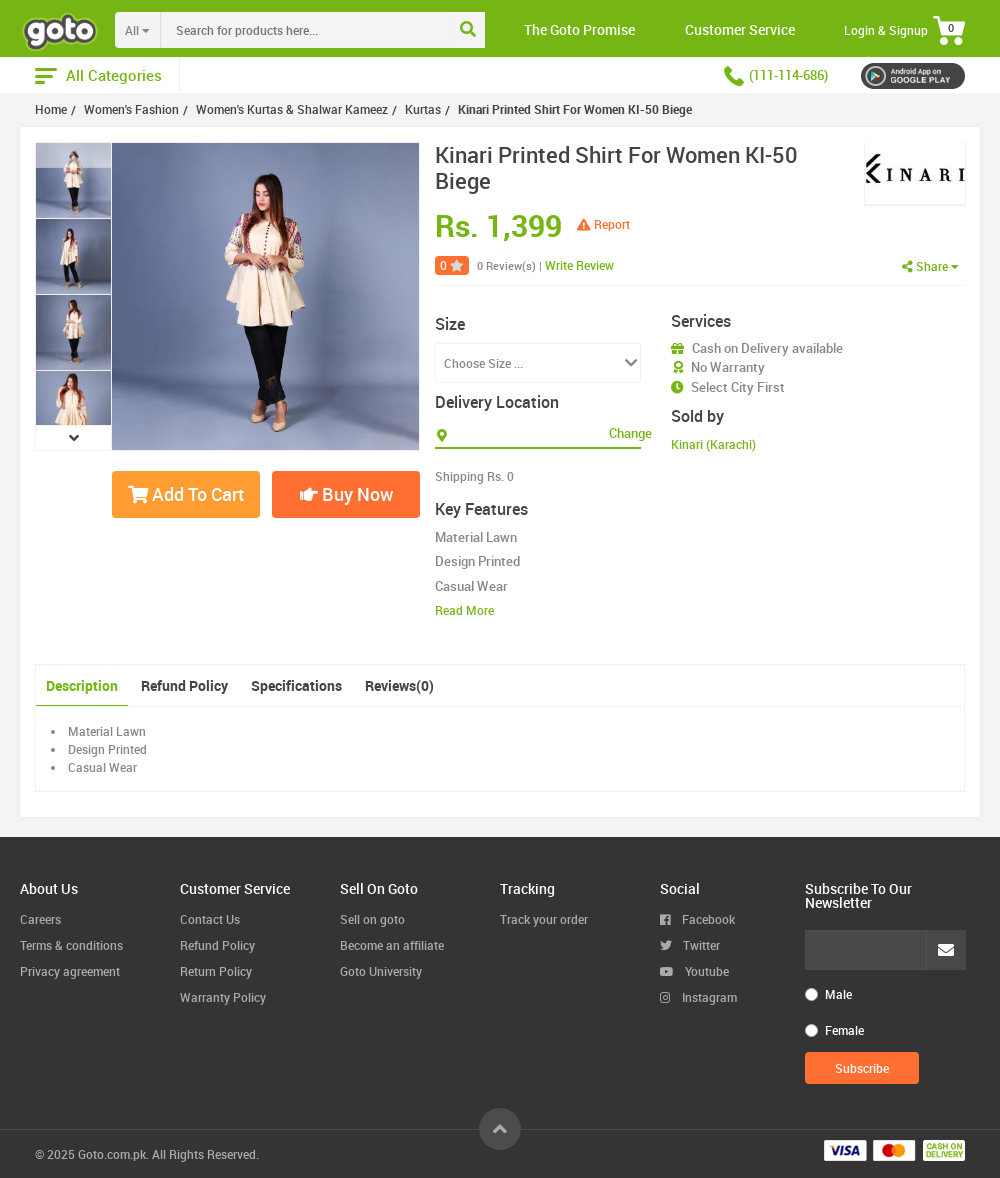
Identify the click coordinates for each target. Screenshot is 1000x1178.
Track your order (544, 919)
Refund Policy (184, 685)
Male (838, 994)
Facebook (697, 919)
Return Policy (216, 971)
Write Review (579, 265)
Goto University (381, 971)
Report (603, 224)
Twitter (690, 945)
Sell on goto (372, 919)
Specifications (296, 685)
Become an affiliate (392, 945)
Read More (464, 610)
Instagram (698, 997)
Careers (40, 919)
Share (930, 266)
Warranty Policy (223, 997)
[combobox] (346, 30)
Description (82, 685)
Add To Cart (186, 494)
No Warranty (728, 367)
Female (844, 1030)
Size (450, 324)
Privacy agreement (70, 971)
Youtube (694, 971)
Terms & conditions (71, 945)
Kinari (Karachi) (713, 444)
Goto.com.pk (112, 1154)
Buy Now (346, 494)
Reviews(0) (399, 685)
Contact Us (210, 919)
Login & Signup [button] (886, 30)
